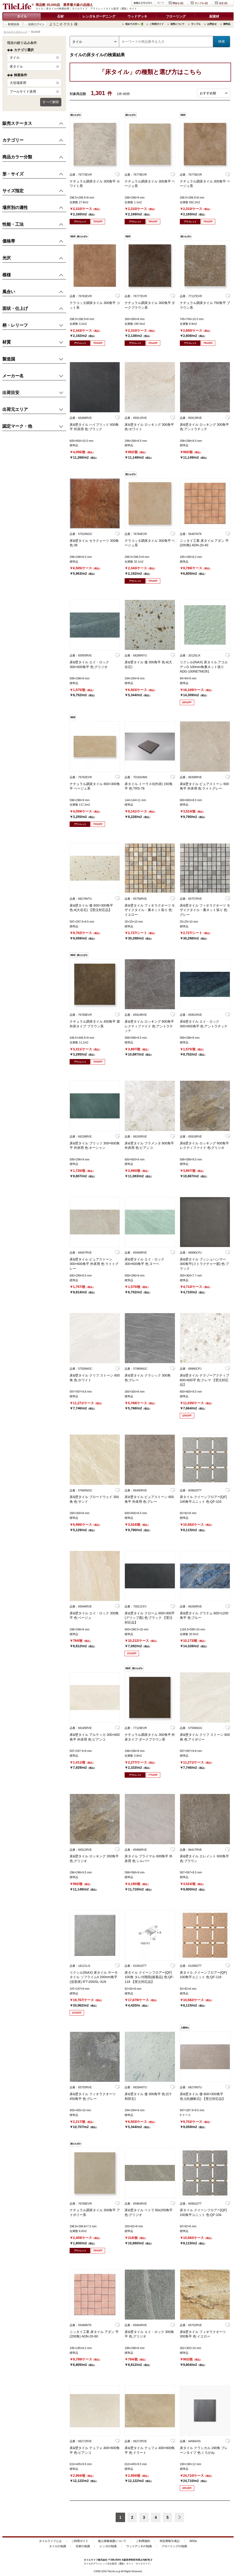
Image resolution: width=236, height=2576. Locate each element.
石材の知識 (83, 2546)
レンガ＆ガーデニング (98, 16)
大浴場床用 (18, 83)
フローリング (176, 16)
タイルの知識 (57, 2546)
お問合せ (212, 24)
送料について (177, 24)
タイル (22, 16)
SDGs (193, 2541)
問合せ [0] (178, 3)
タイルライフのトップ (15, 31)
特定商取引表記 (170, 2541)
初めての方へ (132, 24)
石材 (60, 16)
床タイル (16, 66)
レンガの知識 (108, 2546)
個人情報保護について (112, 2541)
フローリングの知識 (174, 2546)
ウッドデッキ (137, 16)
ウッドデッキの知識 (139, 2546)
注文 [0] (223, 3)
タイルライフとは (50, 2541)
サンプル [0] (201, 3)
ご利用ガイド (157, 24)
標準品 (226, 24)
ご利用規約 (143, 2541)
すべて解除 (50, 102)
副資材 (214, 16)
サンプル (196, 24)
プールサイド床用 (23, 91)
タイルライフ (91, 2560)
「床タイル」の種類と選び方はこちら (150, 72)
